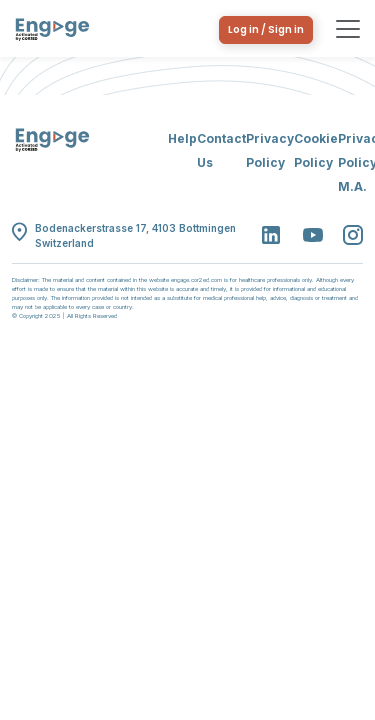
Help (182, 138)
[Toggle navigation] (348, 29)
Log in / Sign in (266, 29)
